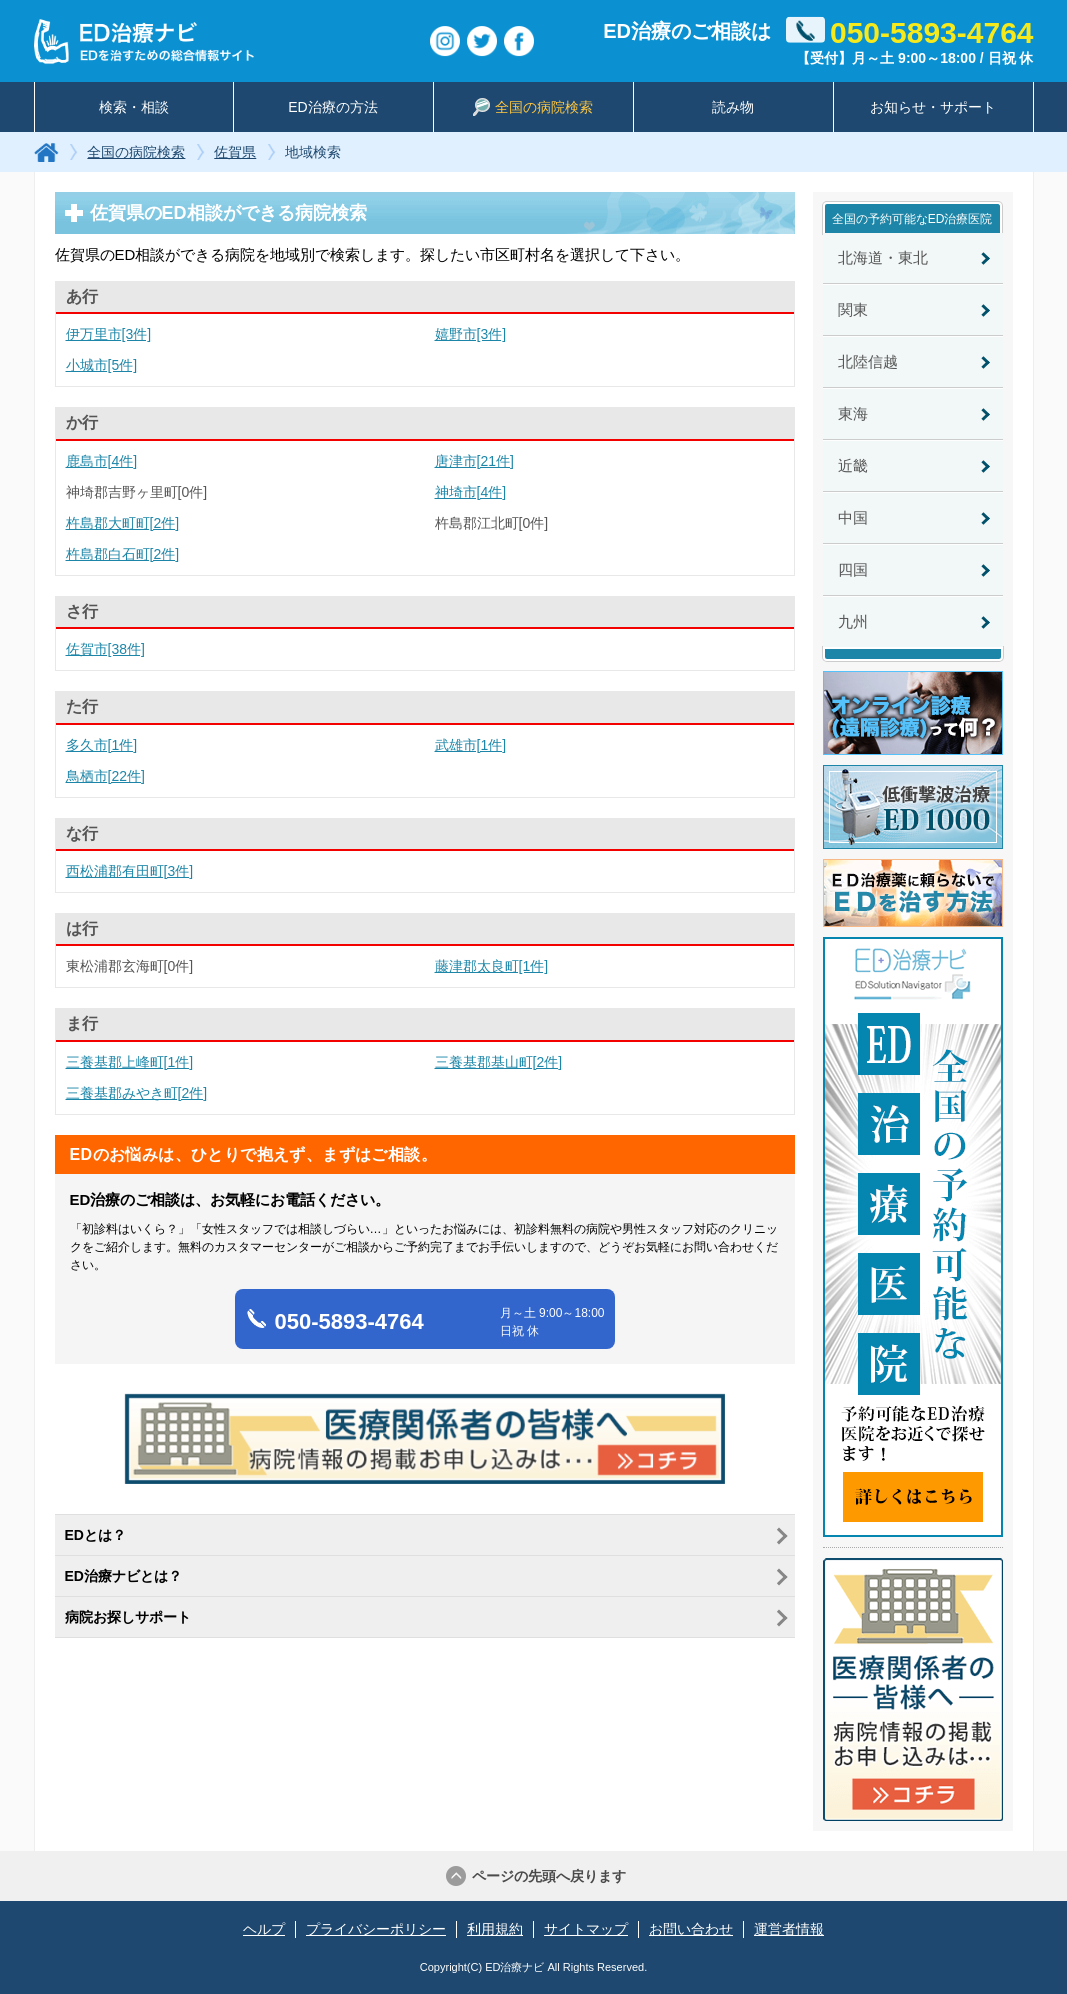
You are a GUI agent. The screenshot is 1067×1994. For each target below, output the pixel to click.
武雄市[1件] (471, 745)
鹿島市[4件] (102, 461)
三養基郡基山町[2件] (499, 1062)
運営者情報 (789, 1929)
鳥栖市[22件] (105, 776)
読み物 (733, 107)
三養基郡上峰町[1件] (130, 1062)
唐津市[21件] (474, 461)
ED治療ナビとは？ (123, 1576)
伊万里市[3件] (109, 334)
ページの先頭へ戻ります (549, 1876)
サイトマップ (586, 1929)
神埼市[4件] (471, 492)
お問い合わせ (691, 1929)
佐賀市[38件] (105, 649)
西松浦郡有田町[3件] (130, 871)
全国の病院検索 (533, 107)
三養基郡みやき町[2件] (137, 1093)
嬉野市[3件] (471, 334)
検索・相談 (134, 107)
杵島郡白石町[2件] (123, 554)
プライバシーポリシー (376, 1929)
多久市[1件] (102, 745)
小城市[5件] (102, 365)
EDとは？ (95, 1535)
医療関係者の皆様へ (913, 1689)
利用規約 (495, 1929)
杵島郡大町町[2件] (123, 523)
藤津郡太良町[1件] (492, 966)
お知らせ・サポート (933, 107)
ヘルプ (264, 1929)
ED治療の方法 (332, 107)
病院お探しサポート (128, 1617)
